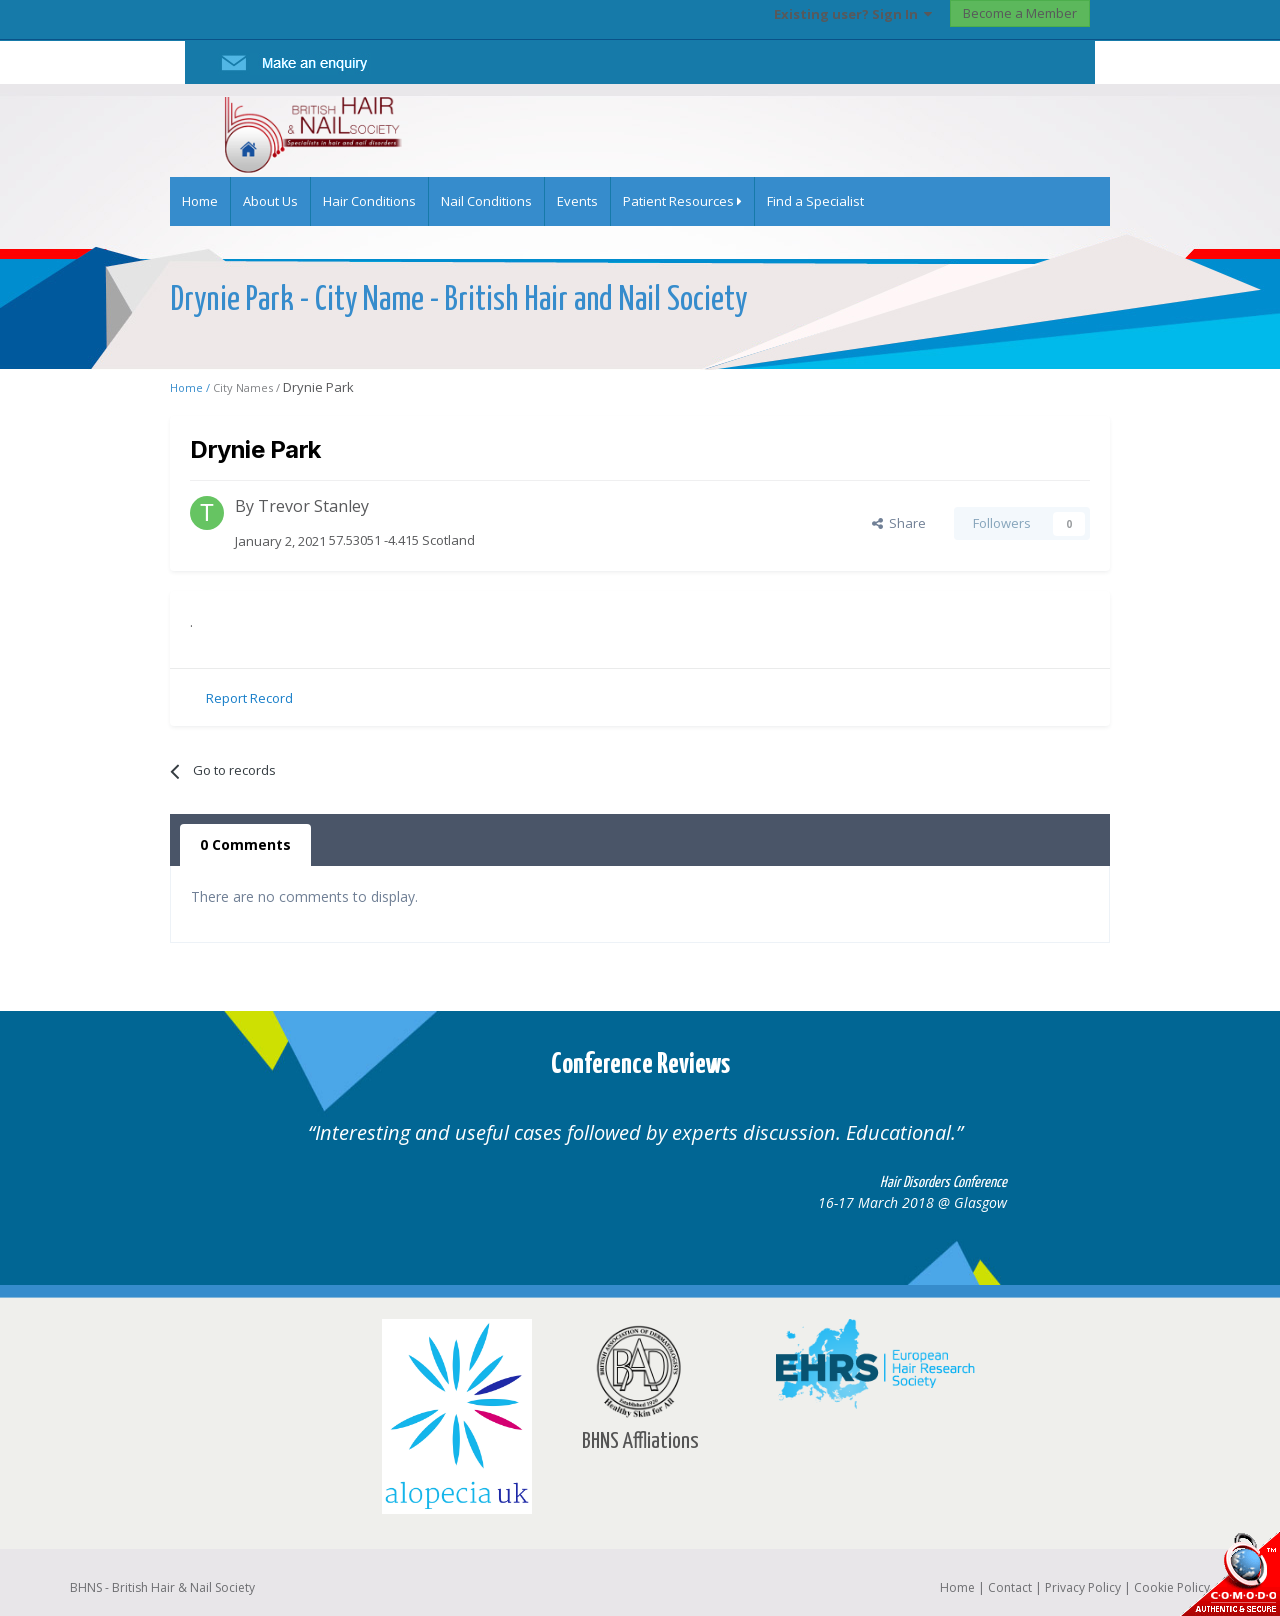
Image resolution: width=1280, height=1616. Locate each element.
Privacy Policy (1083, 1587)
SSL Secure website (1230, 1573)
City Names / (248, 387)
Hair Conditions (369, 201)
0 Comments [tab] (245, 844)
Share (899, 523)
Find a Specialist (815, 201)
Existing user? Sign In (853, 14)
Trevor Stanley (313, 506)
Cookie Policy (1172, 1587)
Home (200, 201)
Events (577, 201)
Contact (1010, 1587)
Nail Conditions (486, 201)
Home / (191, 387)
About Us (270, 201)
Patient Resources (682, 201)
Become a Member (1020, 13)
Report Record (249, 698)
